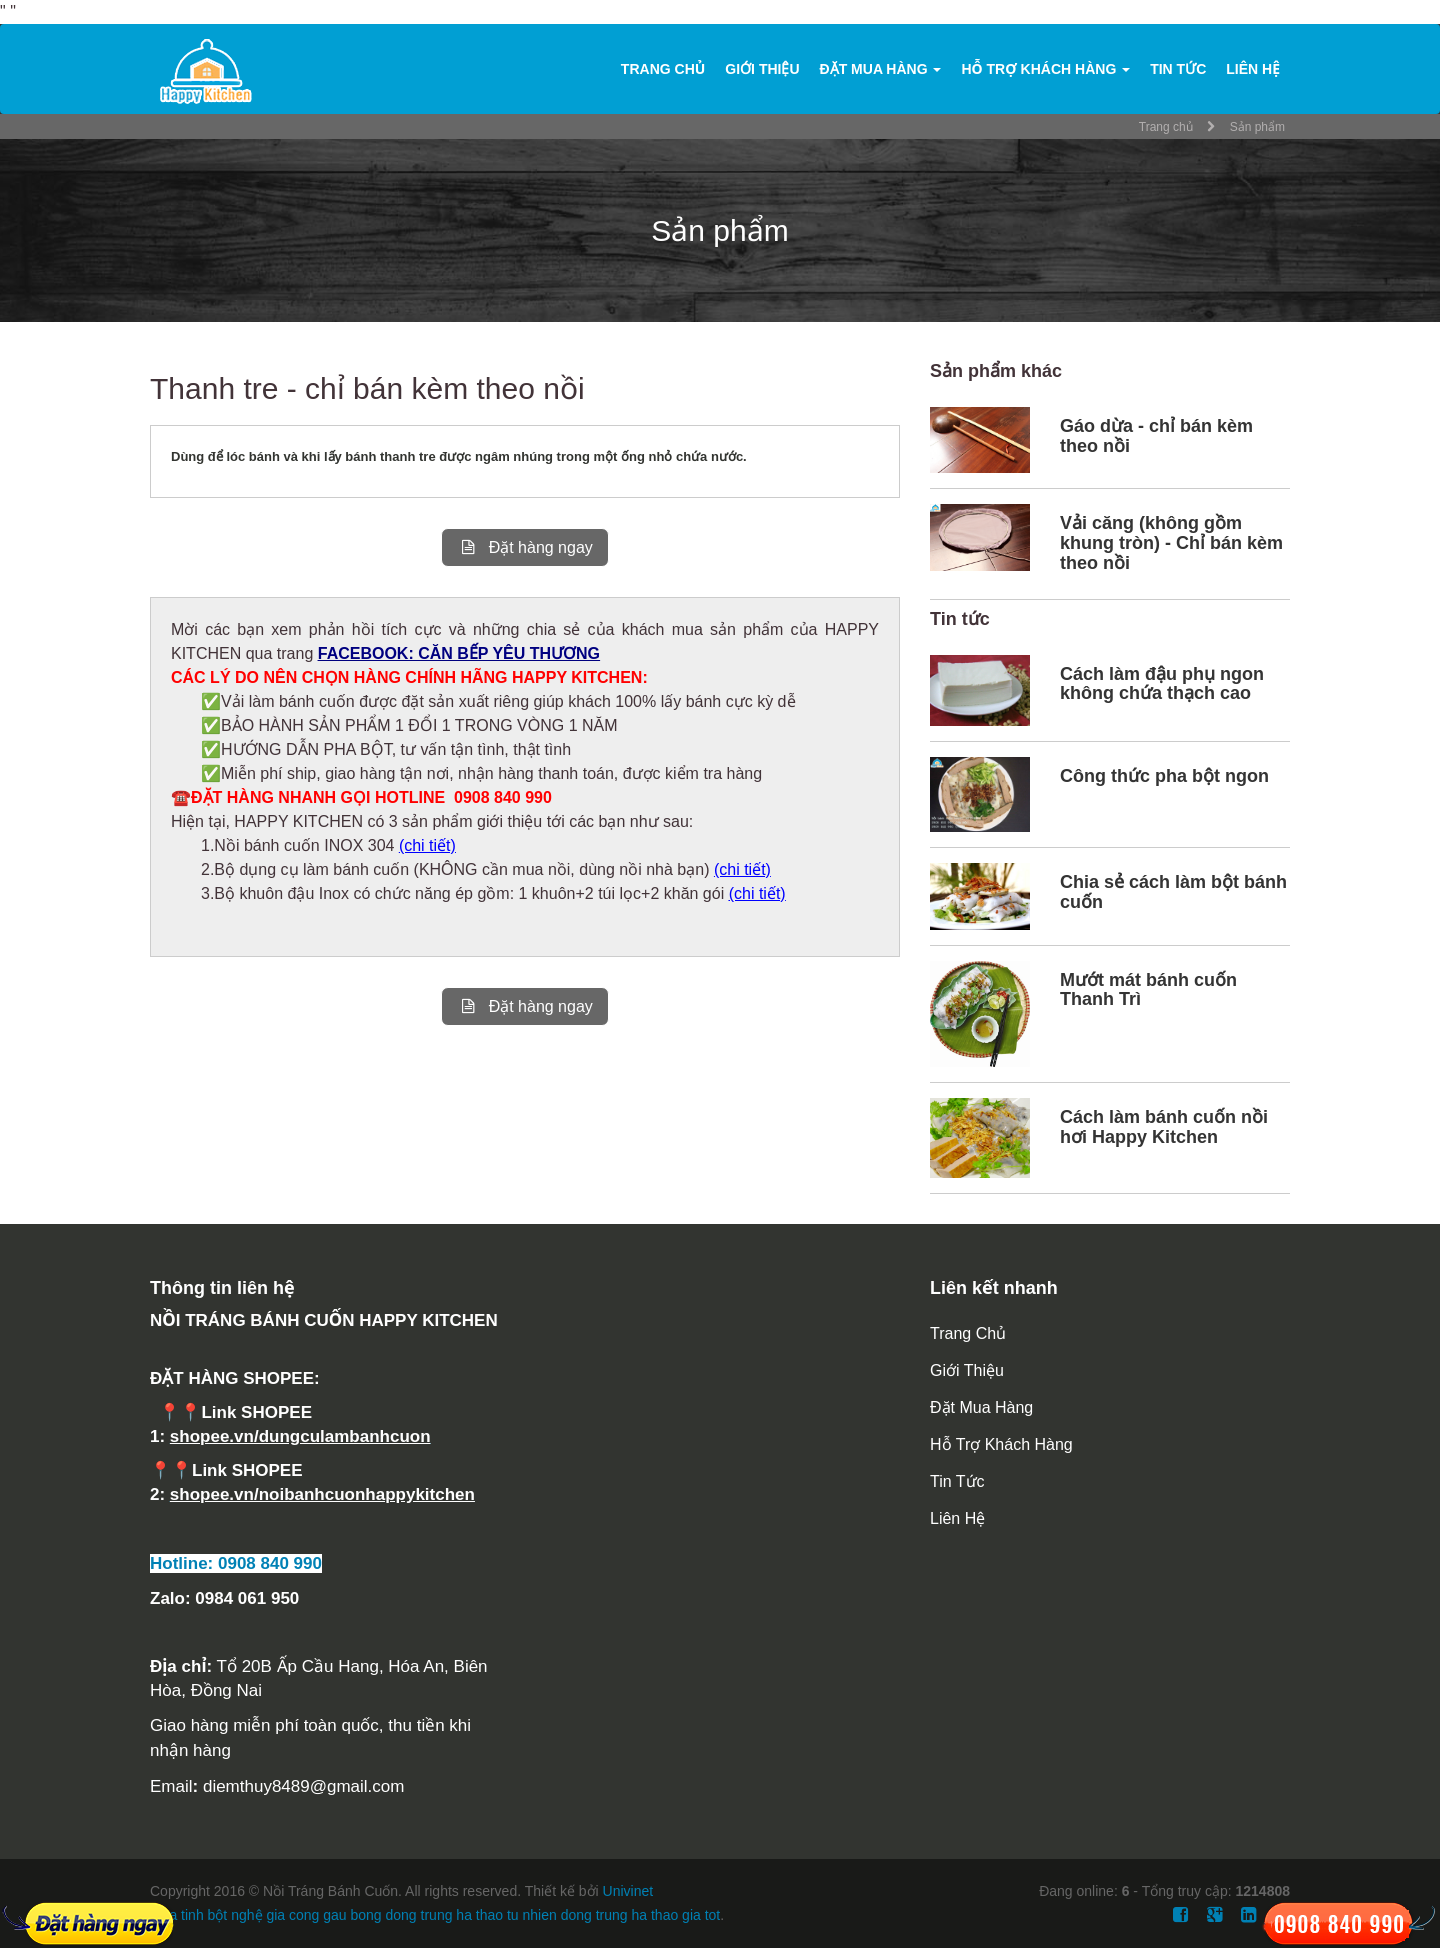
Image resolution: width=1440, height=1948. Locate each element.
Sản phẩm (1257, 127)
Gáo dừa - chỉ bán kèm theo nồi (1156, 436)
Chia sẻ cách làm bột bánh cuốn (1173, 892)
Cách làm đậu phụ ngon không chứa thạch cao (1162, 684)
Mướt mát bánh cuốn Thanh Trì (1148, 990)
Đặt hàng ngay (525, 547)
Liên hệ (1253, 69)
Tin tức (1178, 69)
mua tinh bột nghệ (206, 1915)
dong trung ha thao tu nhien (471, 1915)
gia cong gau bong (323, 1915)
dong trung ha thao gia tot (641, 1915)
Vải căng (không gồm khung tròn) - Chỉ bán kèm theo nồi (1171, 543)
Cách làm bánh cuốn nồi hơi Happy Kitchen (1164, 1127)
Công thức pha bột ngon (1164, 776)
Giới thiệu (762, 69)
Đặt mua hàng (881, 69)
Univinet (628, 1891)
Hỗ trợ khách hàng (1045, 69)
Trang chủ (663, 69)
